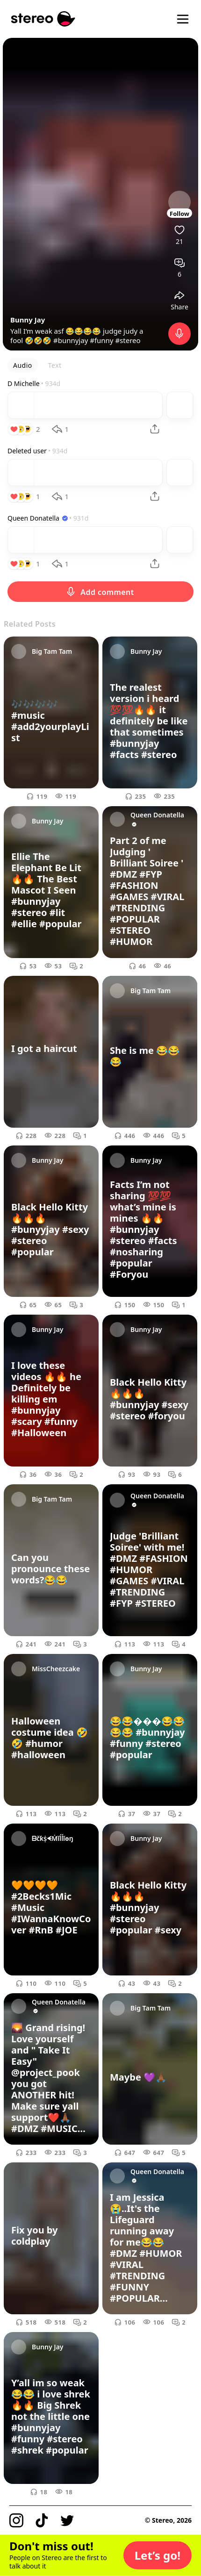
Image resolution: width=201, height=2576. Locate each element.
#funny (101, 340)
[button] (157, 2555)
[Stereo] (43, 19)
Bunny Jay (27, 319)
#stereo (127, 340)
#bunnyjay (70, 340)
